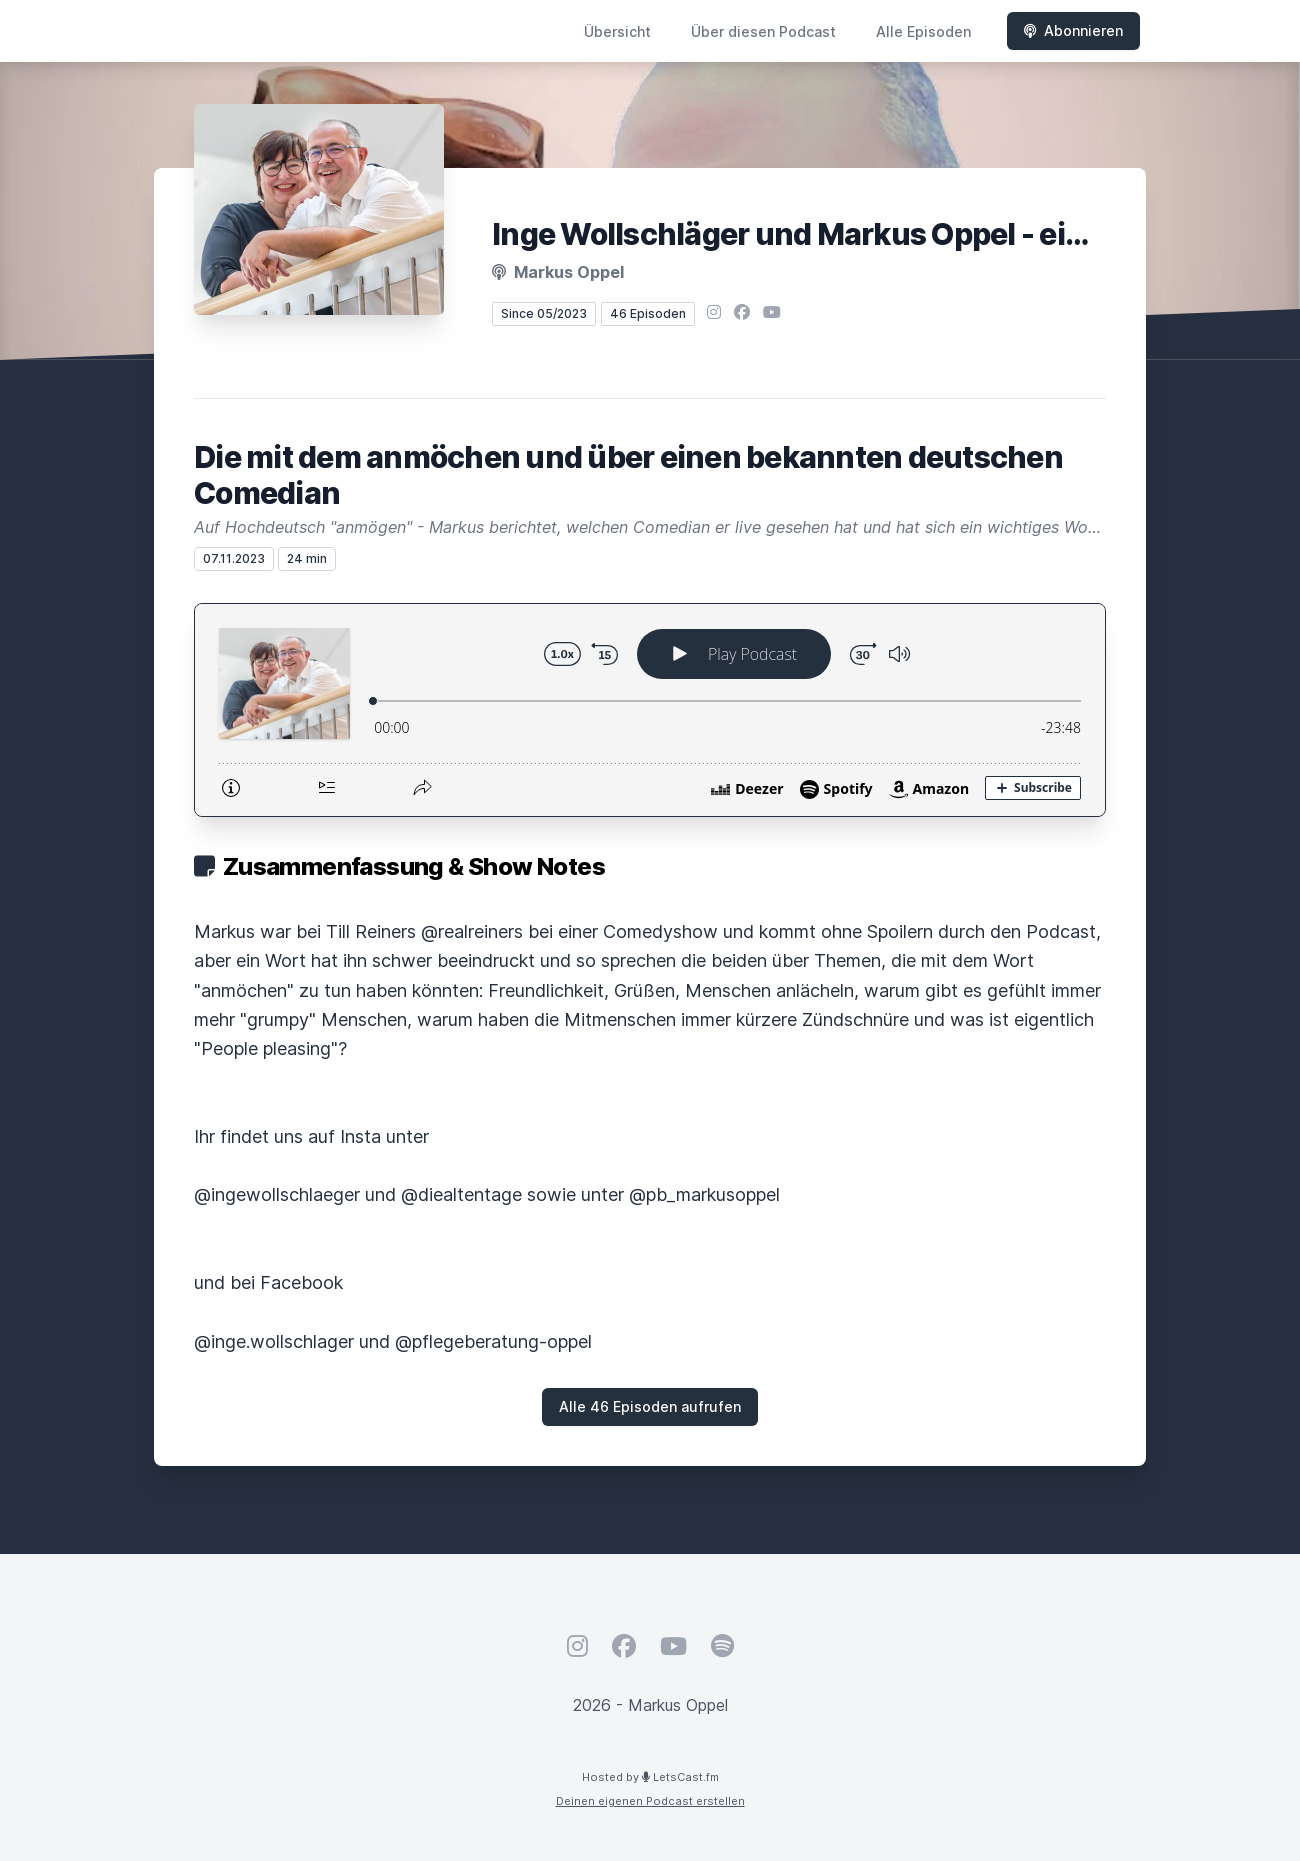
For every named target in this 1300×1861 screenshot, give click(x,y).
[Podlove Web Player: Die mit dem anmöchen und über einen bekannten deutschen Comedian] (650, 710)
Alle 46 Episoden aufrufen (650, 1406)
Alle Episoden (923, 31)
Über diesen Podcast (763, 31)
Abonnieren (1073, 30)
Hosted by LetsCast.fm (650, 1777)
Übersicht (617, 31)
